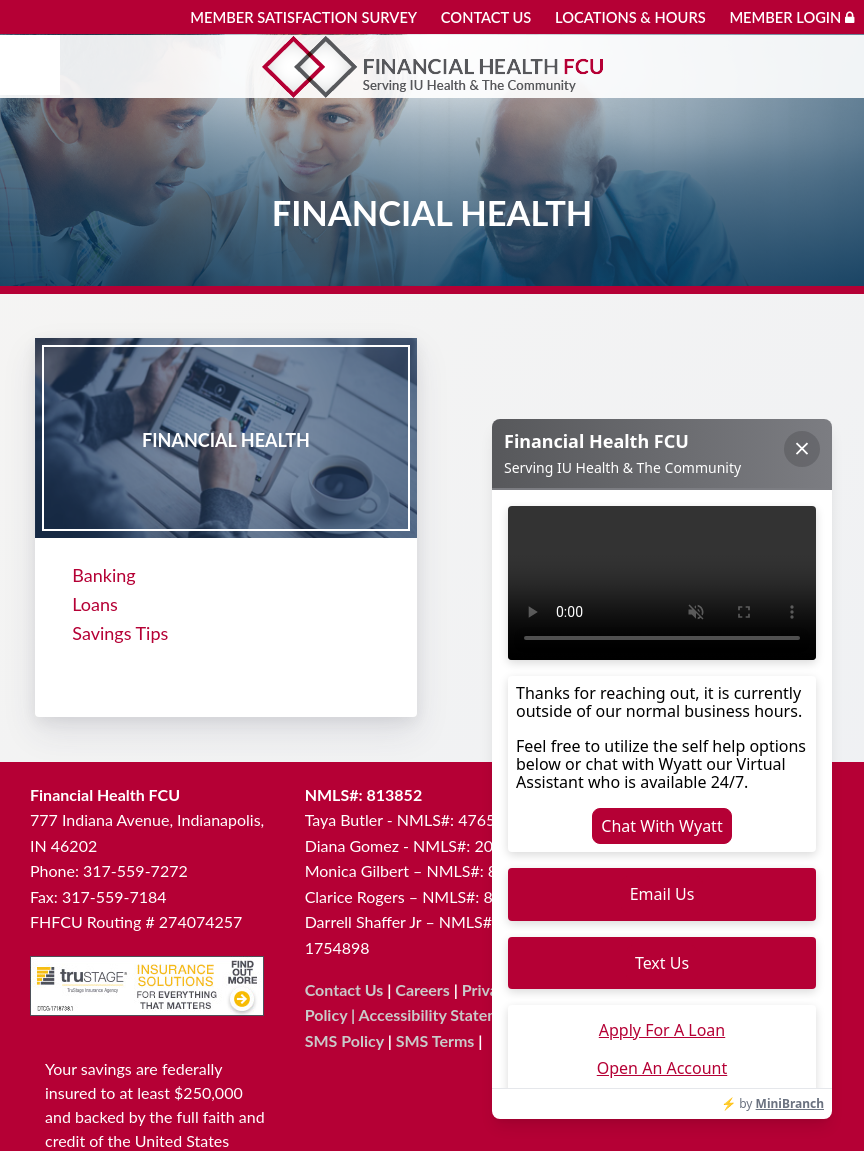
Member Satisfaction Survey (303, 17)
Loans (95, 603)
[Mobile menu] (30, 65)
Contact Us (486, 17)
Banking (103, 574)
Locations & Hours (630, 17)
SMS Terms (435, 1038)
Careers (422, 987)
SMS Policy (344, 1038)
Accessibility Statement (441, 1012)
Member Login (791, 17)
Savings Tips (120, 632)
